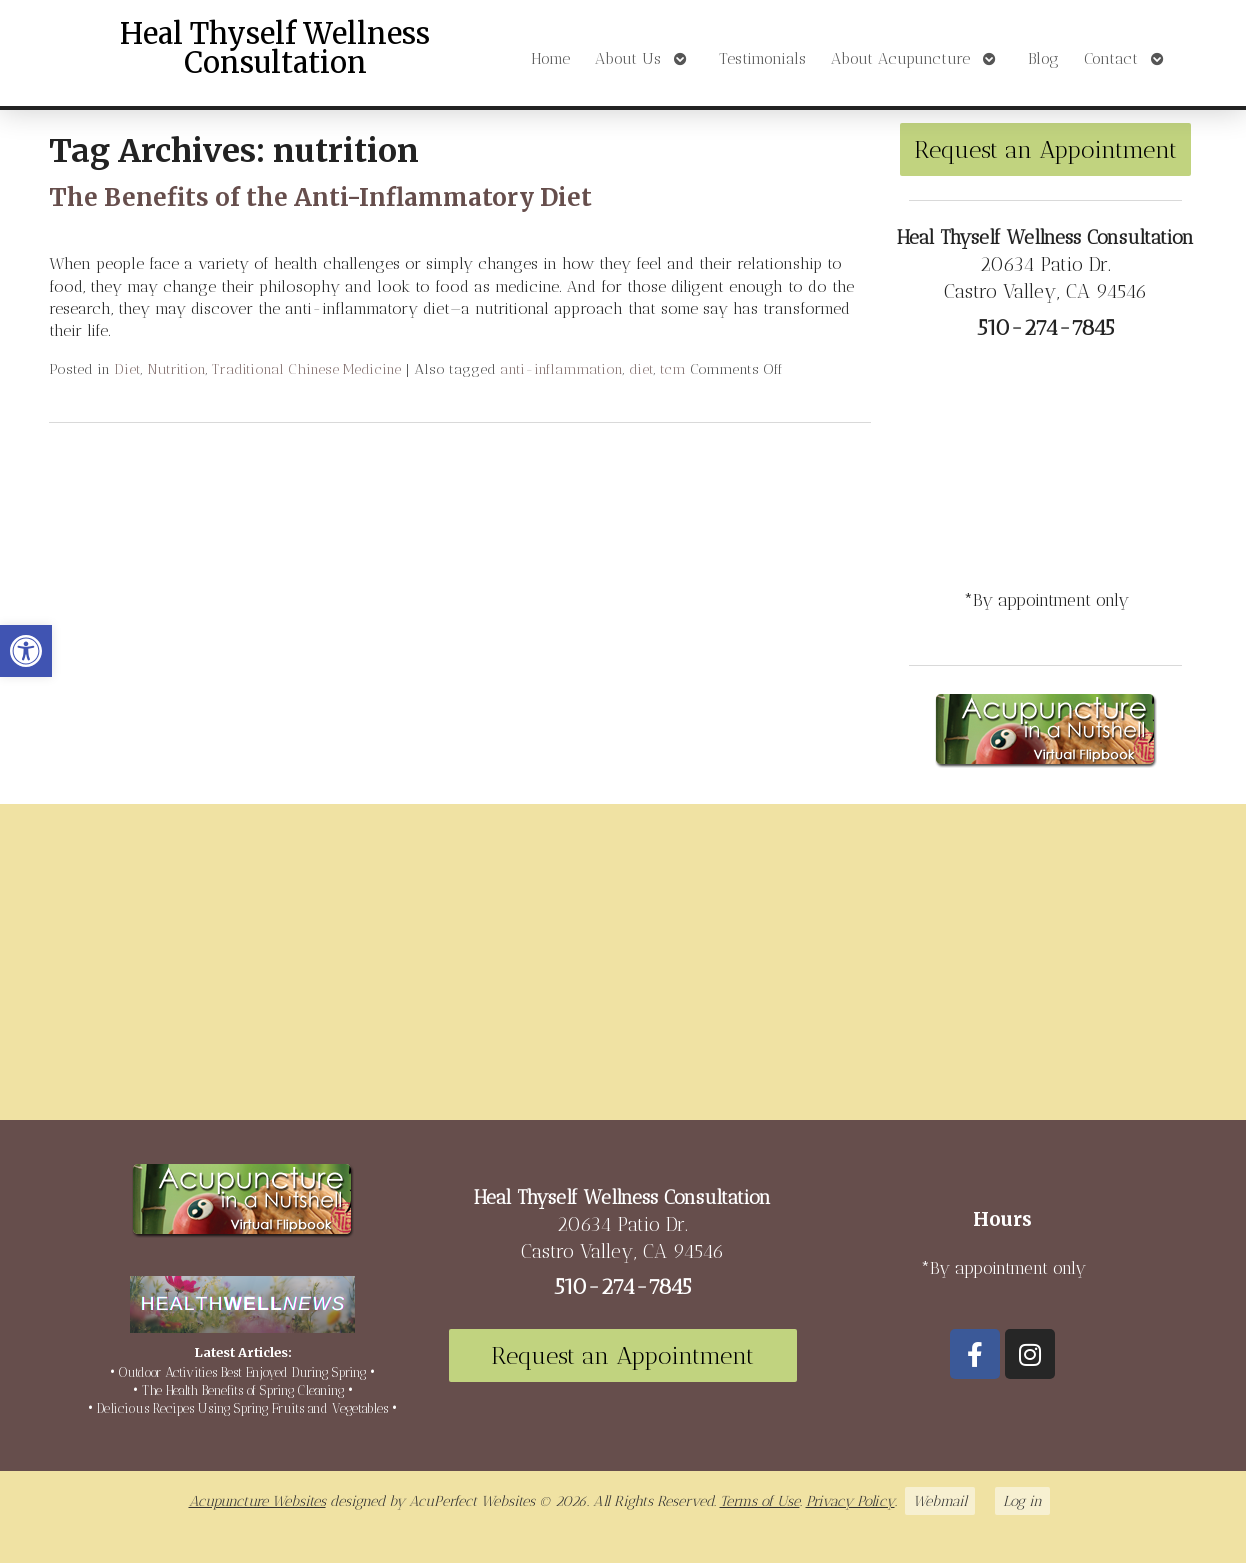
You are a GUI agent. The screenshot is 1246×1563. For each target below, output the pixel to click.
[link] (26, 651)
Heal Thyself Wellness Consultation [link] (275, 48)
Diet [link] (127, 369)
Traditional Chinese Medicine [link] (306, 369)
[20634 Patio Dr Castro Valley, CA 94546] (623, 970)
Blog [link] (1043, 58)
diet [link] (641, 369)
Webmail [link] (940, 1501)
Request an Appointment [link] (1045, 149)
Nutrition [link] (176, 369)
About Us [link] (628, 58)
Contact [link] (1111, 58)
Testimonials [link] (762, 58)
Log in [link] (1022, 1501)
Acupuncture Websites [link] (257, 1501)
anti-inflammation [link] (561, 369)
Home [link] (550, 58)
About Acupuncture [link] (900, 58)
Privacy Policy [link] (850, 1501)
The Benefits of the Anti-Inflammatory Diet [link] (320, 197)
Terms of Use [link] (760, 1501)
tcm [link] (673, 369)
